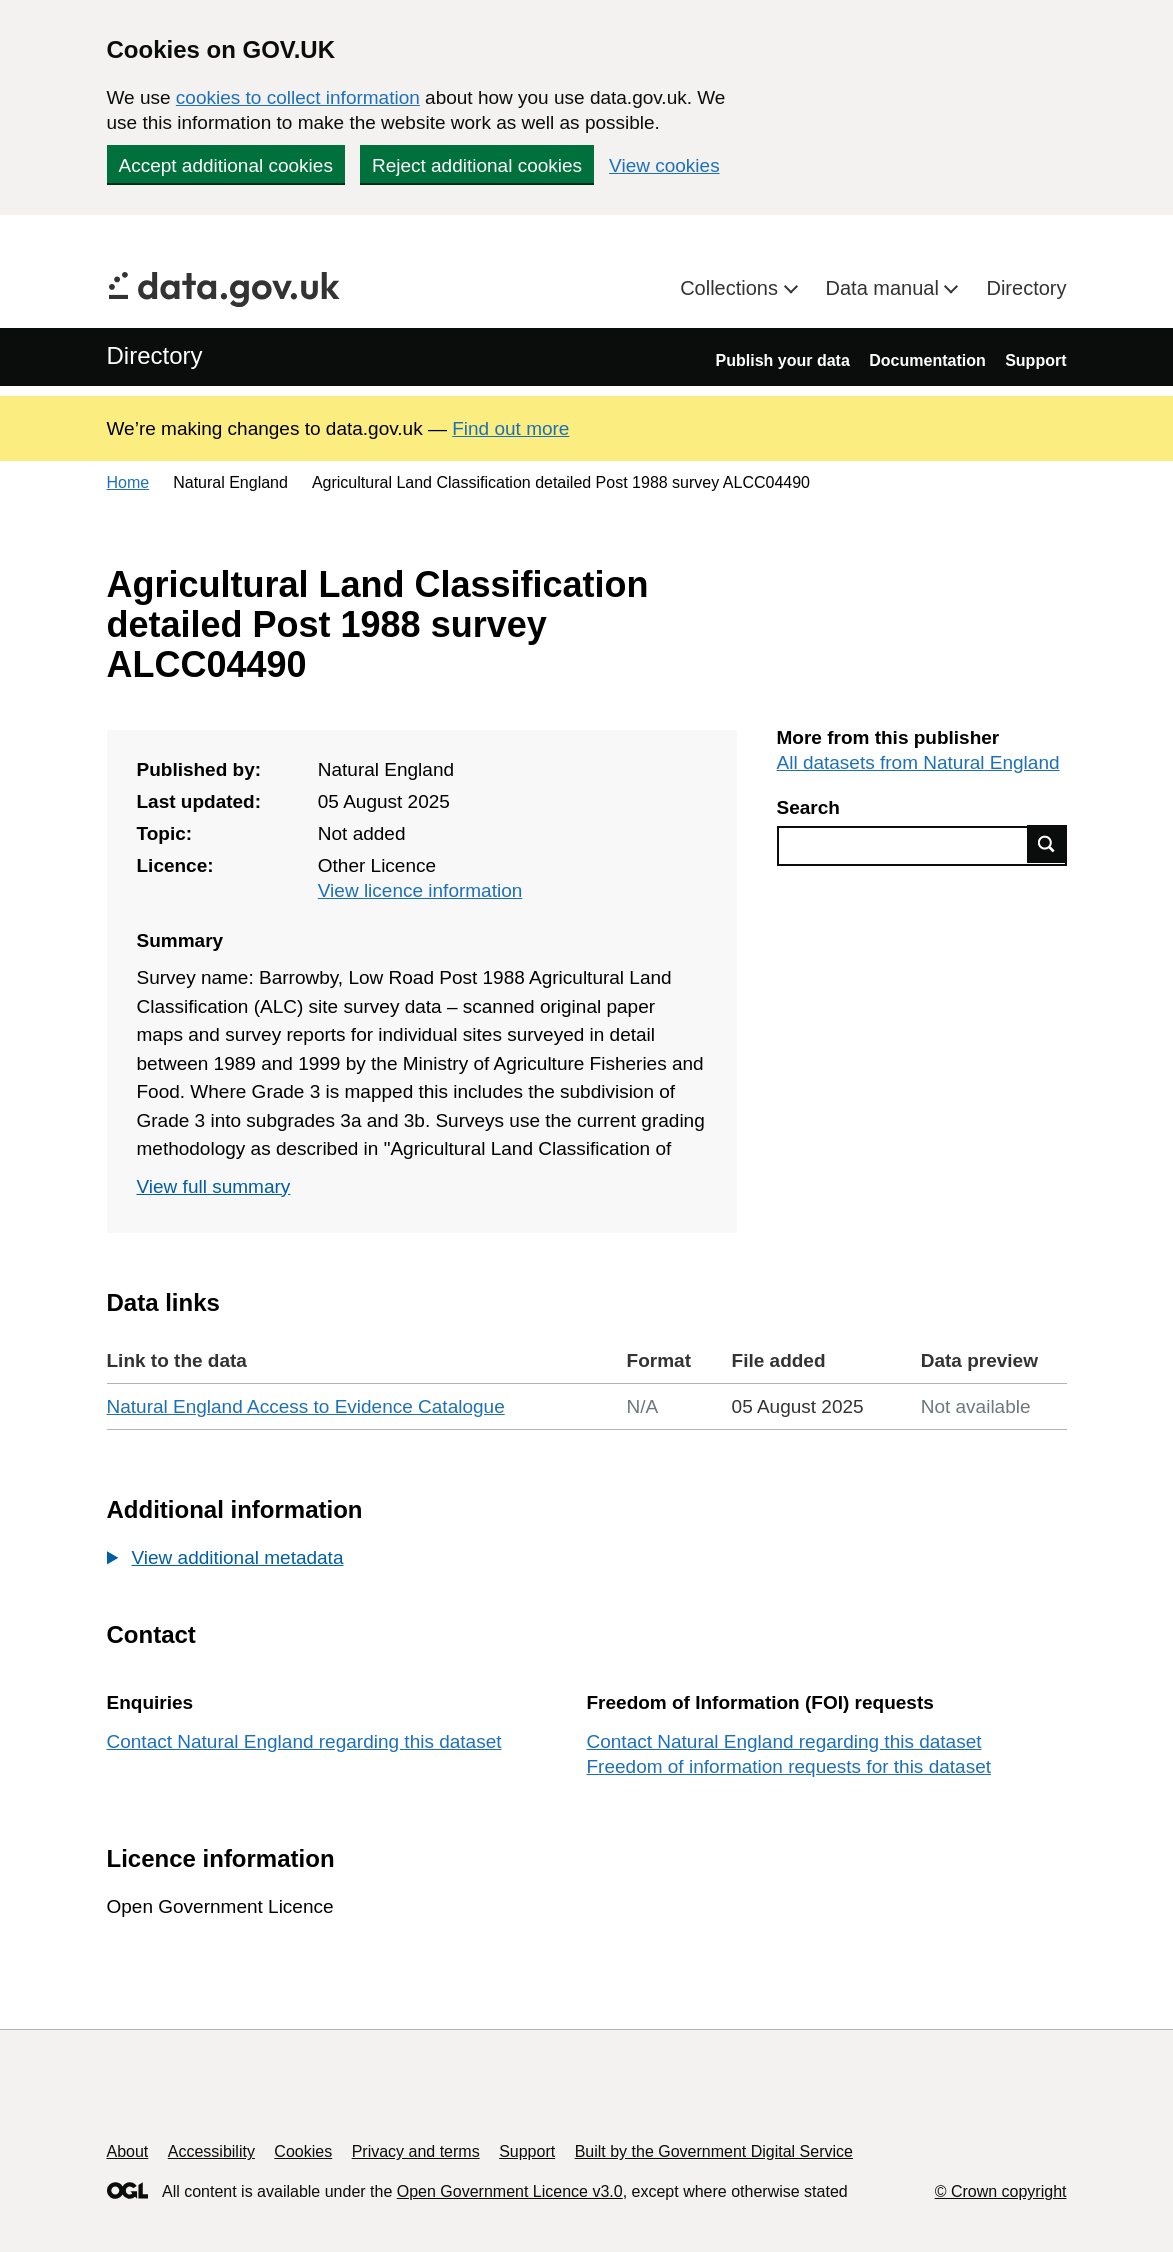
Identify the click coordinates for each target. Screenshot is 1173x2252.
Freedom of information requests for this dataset (789, 1766)
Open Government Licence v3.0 (510, 2191)
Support (1035, 360)
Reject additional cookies (477, 165)
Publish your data (783, 360)
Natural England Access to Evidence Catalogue (306, 1406)
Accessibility (211, 2151)
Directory (1026, 288)
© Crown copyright (1001, 2191)
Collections (731, 288)
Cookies (303, 2151)
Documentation (927, 360)
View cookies (664, 165)
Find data (1047, 844)
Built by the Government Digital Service (714, 2151)
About (128, 2151)
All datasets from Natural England (918, 762)
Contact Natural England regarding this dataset (304, 1741)
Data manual (885, 288)
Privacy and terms (416, 2151)
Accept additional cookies (226, 165)
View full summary (214, 1186)
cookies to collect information (298, 97)
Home (128, 482)
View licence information (420, 890)
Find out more (510, 428)
